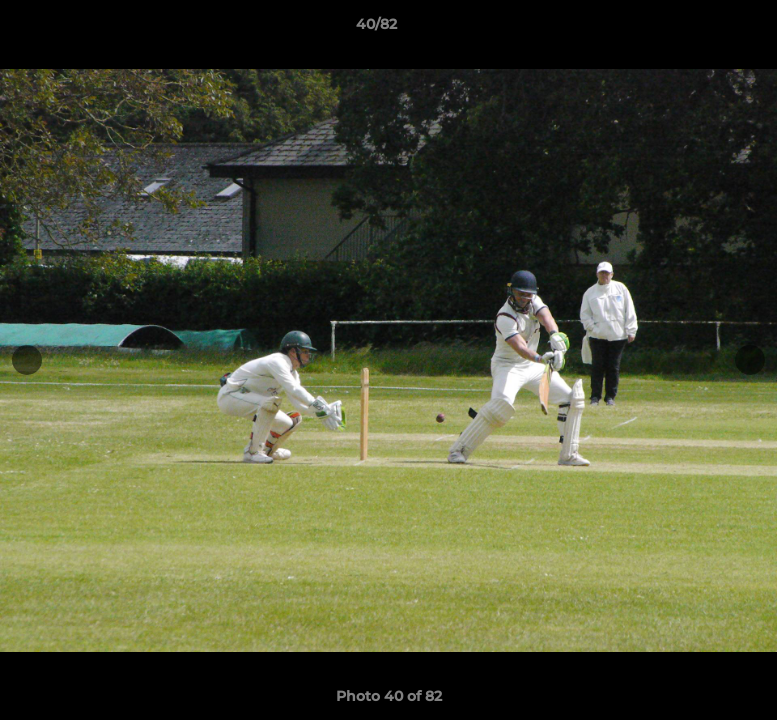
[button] (693, 29)
